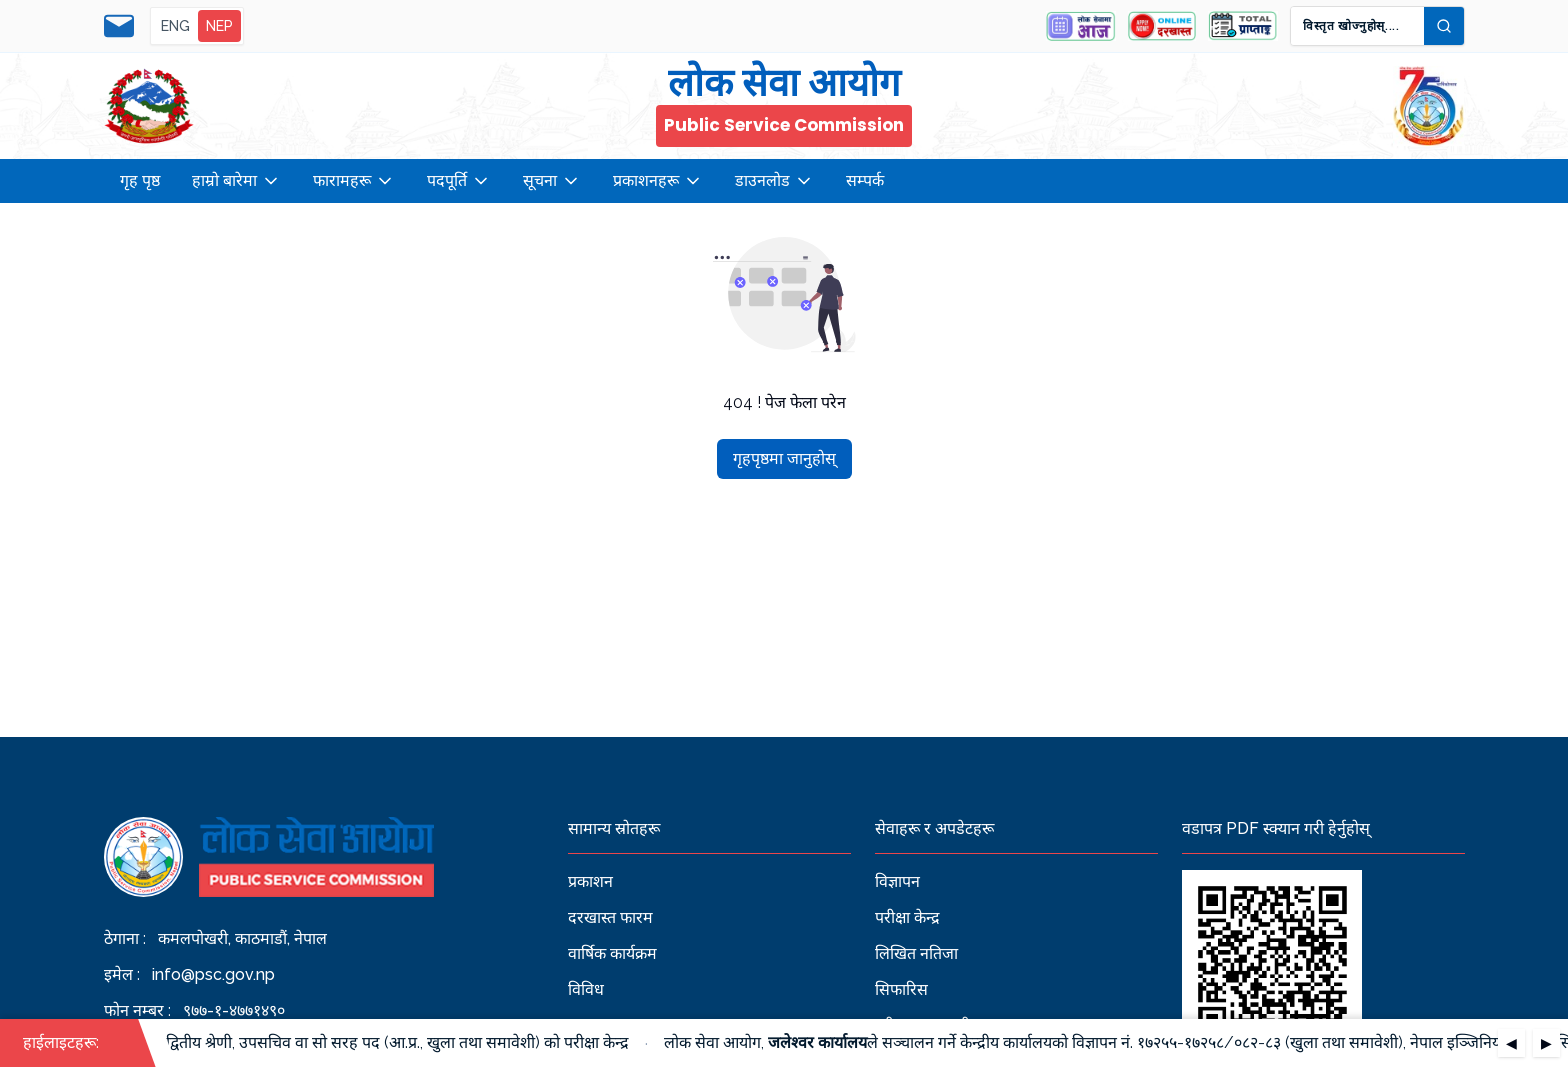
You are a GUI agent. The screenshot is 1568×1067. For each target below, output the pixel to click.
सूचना (552, 181)
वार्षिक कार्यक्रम (612, 953)
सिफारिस (901, 989)
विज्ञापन (897, 881)
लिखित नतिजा (916, 953)
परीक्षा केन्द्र (907, 917)
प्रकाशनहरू (658, 181)
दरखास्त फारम (610, 917)
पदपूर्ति (459, 181)
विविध (586, 989)
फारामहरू (354, 181)
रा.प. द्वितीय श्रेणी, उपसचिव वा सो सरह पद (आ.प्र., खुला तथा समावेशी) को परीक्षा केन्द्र (385, 1042)
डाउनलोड (774, 181)
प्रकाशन (590, 881)
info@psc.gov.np (213, 974)
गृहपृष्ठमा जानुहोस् (784, 458)
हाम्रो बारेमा (236, 181)
